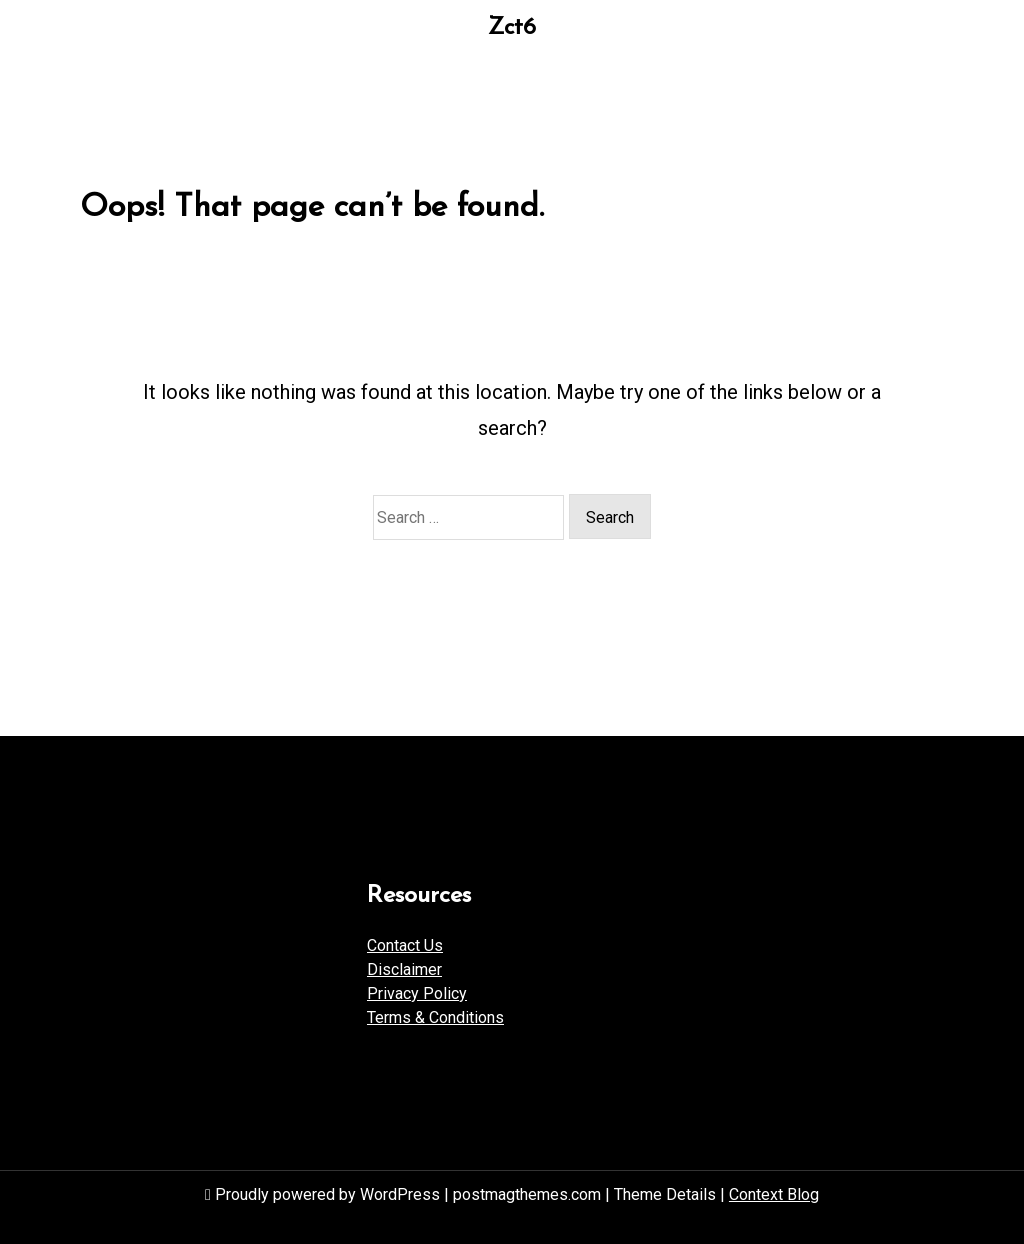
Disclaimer (404, 969)
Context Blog (774, 1194)
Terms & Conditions (435, 1017)
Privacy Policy (417, 993)
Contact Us (405, 945)
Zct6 (512, 28)
